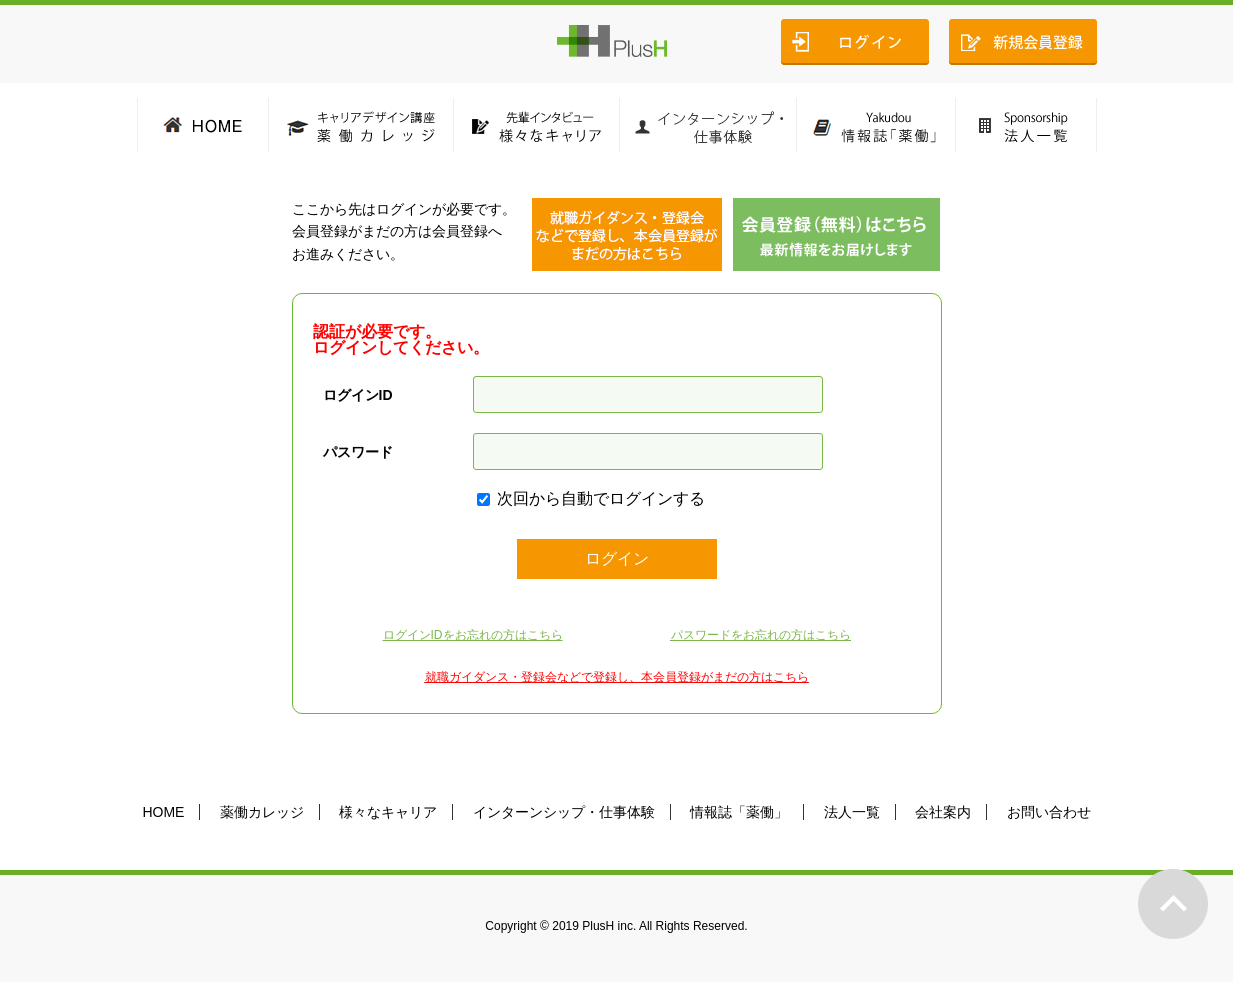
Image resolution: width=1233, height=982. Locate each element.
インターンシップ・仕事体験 (564, 812)
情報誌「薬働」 (739, 812)
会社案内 (943, 812)
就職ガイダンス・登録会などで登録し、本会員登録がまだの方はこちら (617, 677)
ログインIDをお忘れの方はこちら (473, 635)
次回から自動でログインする (601, 498)
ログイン (617, 558)
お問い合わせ (1049, 812)
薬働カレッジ (262, 812)
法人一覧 (852, 812)
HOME (163, 812)
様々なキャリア (388, 812)
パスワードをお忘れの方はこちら (761, 635)
